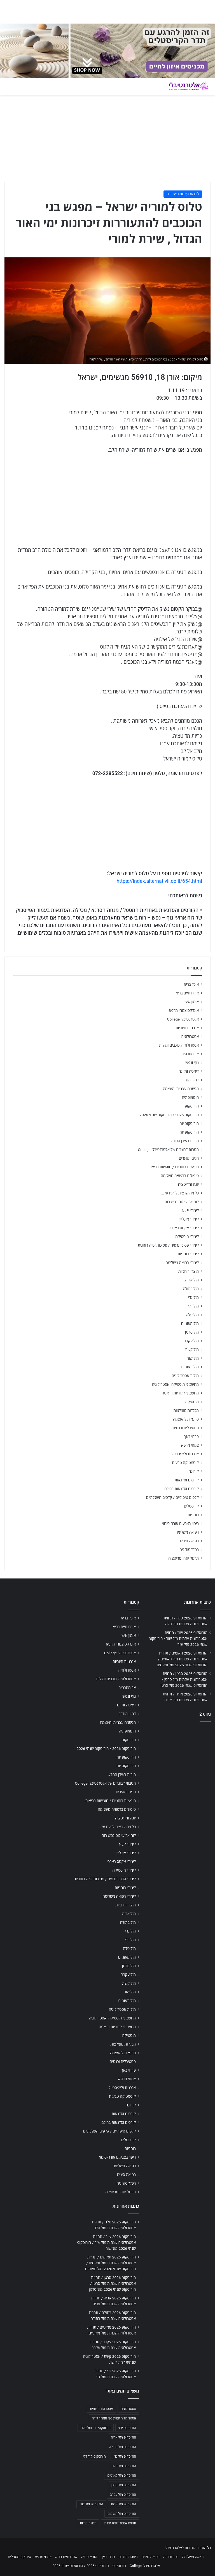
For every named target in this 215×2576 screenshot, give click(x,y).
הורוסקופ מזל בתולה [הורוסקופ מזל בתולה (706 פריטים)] (122, 2447)
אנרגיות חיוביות (187, 1028)
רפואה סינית (189, 1541)
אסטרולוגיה (190, 1036)
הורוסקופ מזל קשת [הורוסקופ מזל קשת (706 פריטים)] (123, 2504)
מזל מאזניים (190, 1323)
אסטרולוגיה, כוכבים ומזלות (179, 1045)
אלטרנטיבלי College (183, 1019)
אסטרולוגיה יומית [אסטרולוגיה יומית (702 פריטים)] (101, 2409)
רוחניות (193, 1515)
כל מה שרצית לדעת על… (180, 1193)
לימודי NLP (190, 1210)
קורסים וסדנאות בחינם (181, 1488)
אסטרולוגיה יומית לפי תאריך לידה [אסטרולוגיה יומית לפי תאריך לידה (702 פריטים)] (114, 2418)
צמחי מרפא (190, 1445)
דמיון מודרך (190, 1080)
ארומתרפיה (190, 1054)
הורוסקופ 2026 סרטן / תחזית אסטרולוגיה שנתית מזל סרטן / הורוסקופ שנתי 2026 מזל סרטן (184, 1679)
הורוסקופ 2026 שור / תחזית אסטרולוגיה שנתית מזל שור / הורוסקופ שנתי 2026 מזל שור (178, 1638)
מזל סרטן (192, 1332)
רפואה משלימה (187, 1532)
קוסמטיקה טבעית (185, 1462)
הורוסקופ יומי (189, 1123)
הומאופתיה (190, 1097)
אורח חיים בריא (187, 993)
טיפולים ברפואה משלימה (180, 1175)
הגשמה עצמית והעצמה (181, 1088)
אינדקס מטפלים (19, 2557)
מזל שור (193, 1358)
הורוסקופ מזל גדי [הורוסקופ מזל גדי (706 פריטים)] (125, 2456)
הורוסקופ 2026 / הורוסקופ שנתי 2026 (169, 1115)
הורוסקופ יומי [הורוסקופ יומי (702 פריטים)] (127, 2428)
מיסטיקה (192, 1402)
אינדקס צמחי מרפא (184, 1010)
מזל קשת (192, 1349)
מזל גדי (193, 1297)
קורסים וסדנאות (187, 1480)
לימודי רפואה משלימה (182, 1262)
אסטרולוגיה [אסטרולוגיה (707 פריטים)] (128, 2409)
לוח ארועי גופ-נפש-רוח (183, 194)
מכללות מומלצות (186, 1410)
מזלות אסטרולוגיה (185, 1375)
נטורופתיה (170, 2557)
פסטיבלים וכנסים (186, 1428)
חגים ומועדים (189, 1158)
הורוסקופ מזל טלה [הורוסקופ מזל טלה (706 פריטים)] (124, 2466)
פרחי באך (191, 1436)
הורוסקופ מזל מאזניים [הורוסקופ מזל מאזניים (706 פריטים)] (121, 2476)
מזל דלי (193, 1306)
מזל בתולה (191, 1288)
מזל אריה (192, 1280)
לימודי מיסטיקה (187, 1236)
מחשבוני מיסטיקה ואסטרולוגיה (175, 1384)
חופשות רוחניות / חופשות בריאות (173, 1167)
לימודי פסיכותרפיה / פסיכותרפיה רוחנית (168, 1245)
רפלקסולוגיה (189, 1549)
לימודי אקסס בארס (184, 1228)
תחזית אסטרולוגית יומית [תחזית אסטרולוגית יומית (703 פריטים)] (120, 2523)
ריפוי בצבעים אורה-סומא (180, 1523)
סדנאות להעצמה (186, 1419)
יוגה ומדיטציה (188, 1184)
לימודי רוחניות (188, 1254)
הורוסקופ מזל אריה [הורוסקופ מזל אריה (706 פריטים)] (123, 2437)
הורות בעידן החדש (185, 1141)
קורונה (194, 1471)
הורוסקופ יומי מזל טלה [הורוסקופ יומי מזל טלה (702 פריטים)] (96, 2428)
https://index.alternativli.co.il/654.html (159, 881)
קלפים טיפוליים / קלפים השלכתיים (172, 1497)
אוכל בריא (191, 984)
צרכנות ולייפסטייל (185, 1454)
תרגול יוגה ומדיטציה (183, 1558)
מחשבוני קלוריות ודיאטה (180, 1393)
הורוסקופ (192, 1106)
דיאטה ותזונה (189, 1071)
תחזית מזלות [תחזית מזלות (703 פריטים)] (88, 2523)
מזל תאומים (190, 1367)
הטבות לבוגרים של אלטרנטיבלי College (168, 1149)
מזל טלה (192, 1315)
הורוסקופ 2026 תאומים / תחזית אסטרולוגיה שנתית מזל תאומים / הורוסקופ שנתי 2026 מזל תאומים (182, 1659)
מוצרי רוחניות (188, 1271)
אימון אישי (191, 1001)
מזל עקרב (191, 1341)
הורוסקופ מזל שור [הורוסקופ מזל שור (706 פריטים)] (91, 2504)
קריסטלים (191, 1506)
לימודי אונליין (189, 1219)
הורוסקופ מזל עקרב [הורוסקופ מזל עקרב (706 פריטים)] (123, 2495)
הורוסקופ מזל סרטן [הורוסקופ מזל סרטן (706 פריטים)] (123, 2485)
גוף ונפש (192, 1062)
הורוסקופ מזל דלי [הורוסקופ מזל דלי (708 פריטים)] (94, 2456)
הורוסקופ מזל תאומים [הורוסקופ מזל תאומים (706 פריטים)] (122, 2514)
